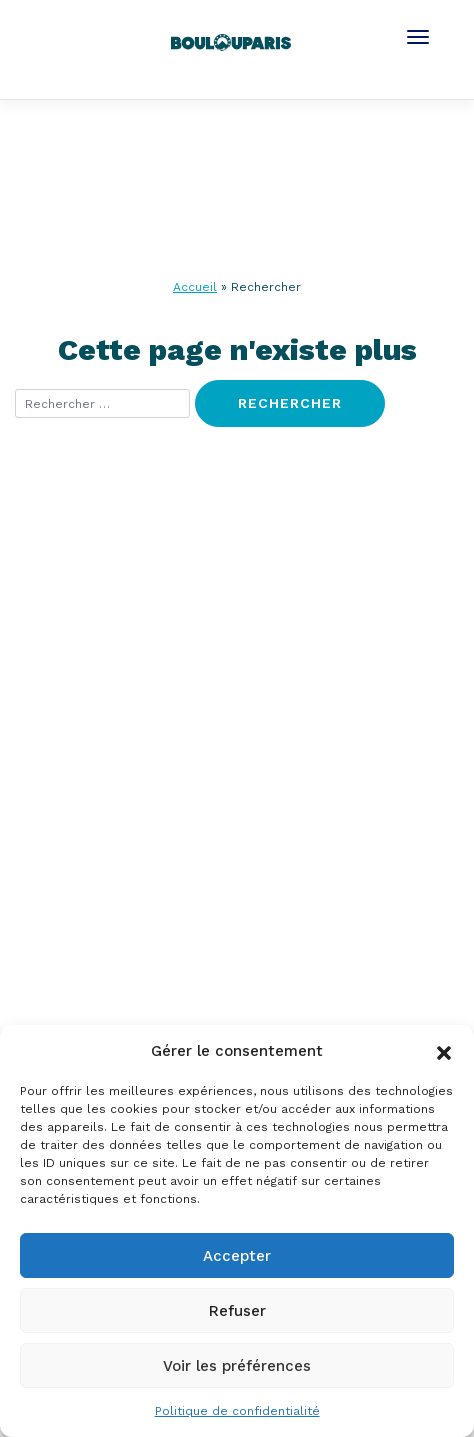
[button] (444, 1051)
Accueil (195, 287)
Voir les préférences (237, 1366)
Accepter (237, 1256)
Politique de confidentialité (237, 1411)
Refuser (237, 1311)
